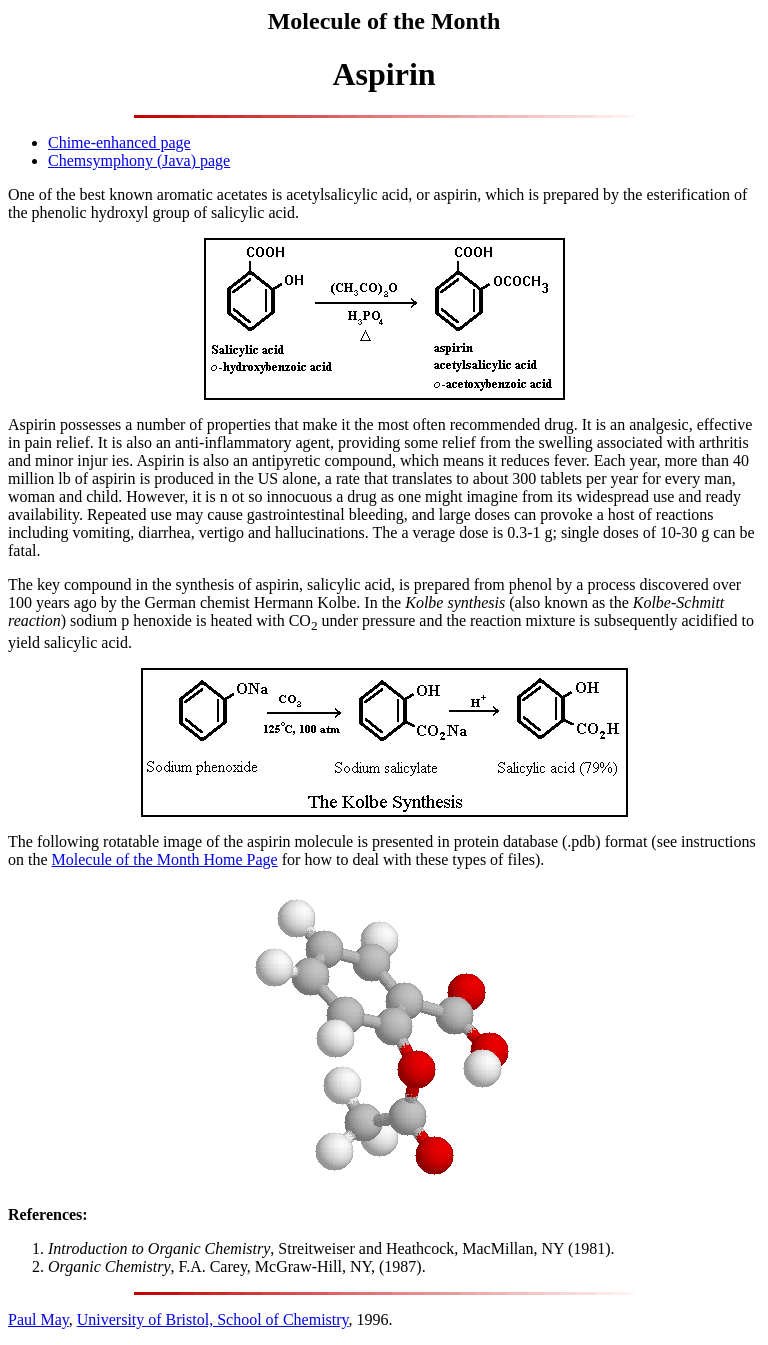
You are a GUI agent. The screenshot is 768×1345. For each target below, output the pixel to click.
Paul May (38, 1319)
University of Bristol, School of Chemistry (213, 1319)
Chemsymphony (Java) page (139, 160)
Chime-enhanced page (119, 142)
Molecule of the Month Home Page (165, 859)
